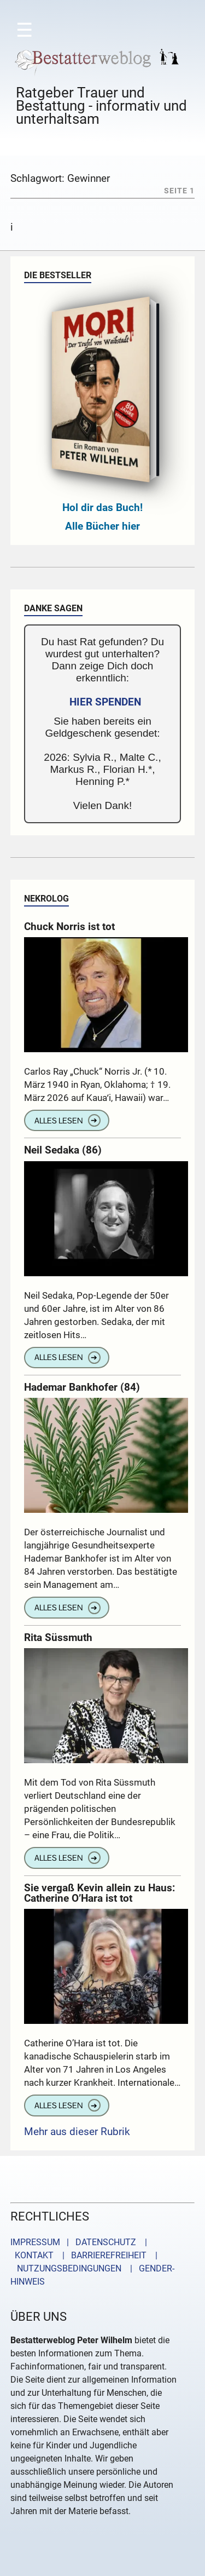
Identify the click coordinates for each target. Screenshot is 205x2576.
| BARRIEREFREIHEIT (101, 2255)
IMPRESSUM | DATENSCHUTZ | (80, 2242)
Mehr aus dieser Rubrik (77, 2131)
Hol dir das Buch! (102, 507)
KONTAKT (32, 2255)
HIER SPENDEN (105, 702)
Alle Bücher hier (102, 526)
